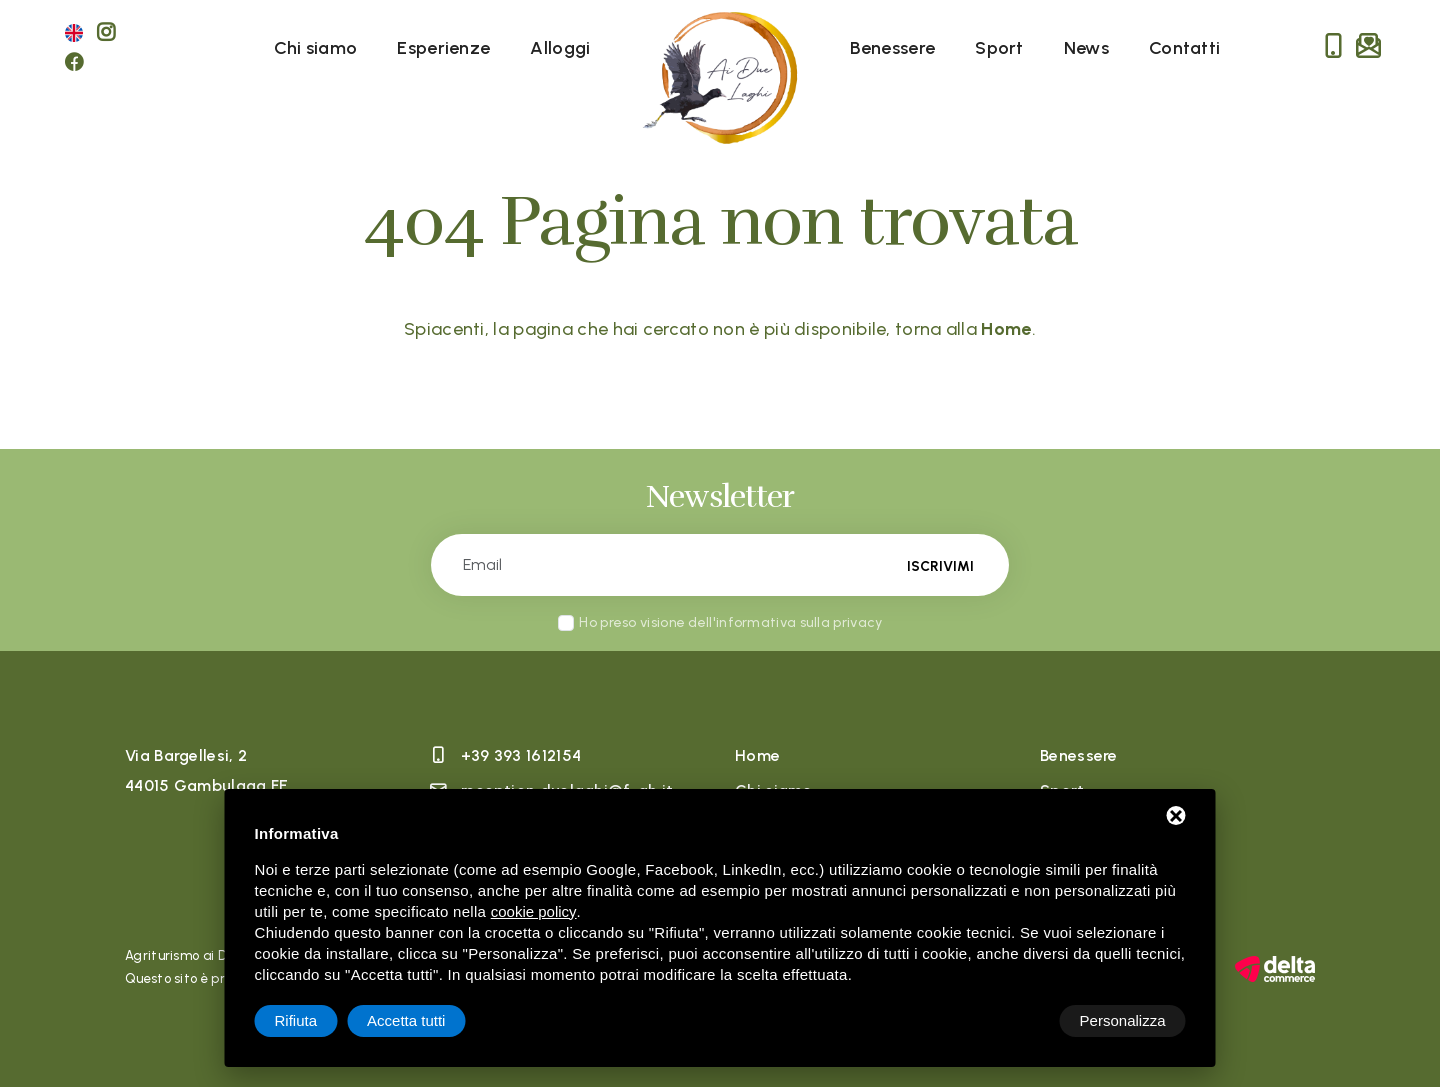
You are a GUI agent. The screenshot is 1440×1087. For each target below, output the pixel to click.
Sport (999, 48)
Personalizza (318, 1020)
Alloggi (560, 48)
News (1086, 48)
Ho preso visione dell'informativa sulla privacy (730, 622)
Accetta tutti (1126, 1020)
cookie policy (534, 911)
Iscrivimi (939, 565)
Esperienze (443, 48)
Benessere (893, 48)
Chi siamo (316, 48)
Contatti (1184, 48)
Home (757, 755)
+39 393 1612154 (521, 755)
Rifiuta (1016, 1020)
